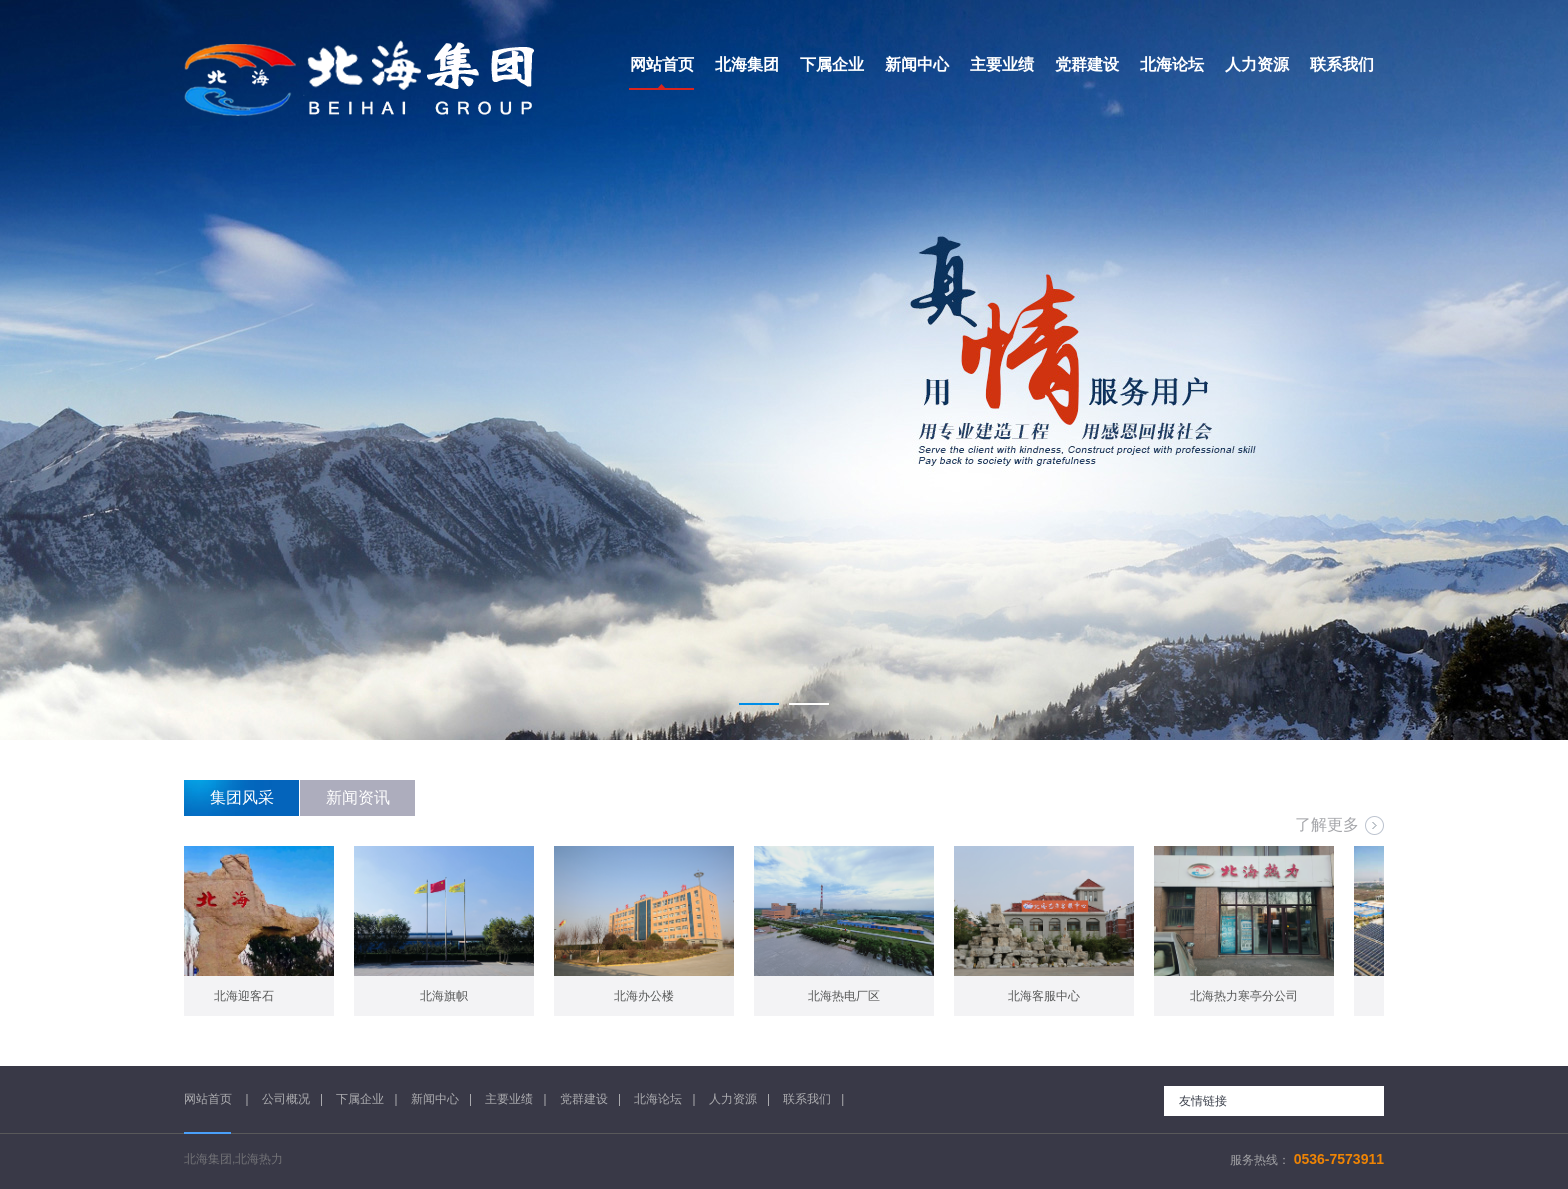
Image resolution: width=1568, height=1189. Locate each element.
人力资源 (733, 1099)
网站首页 (209, 1099)
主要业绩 (509, 1099)
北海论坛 (658, 1099)
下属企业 (360, 1099)
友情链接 (1203, 1101)
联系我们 (807, 1099)
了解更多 (1327, 824)
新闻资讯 (358, 797)
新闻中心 (435, 1099)
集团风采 (242, 797)
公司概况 (286, 1099)
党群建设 (584, 1099)
